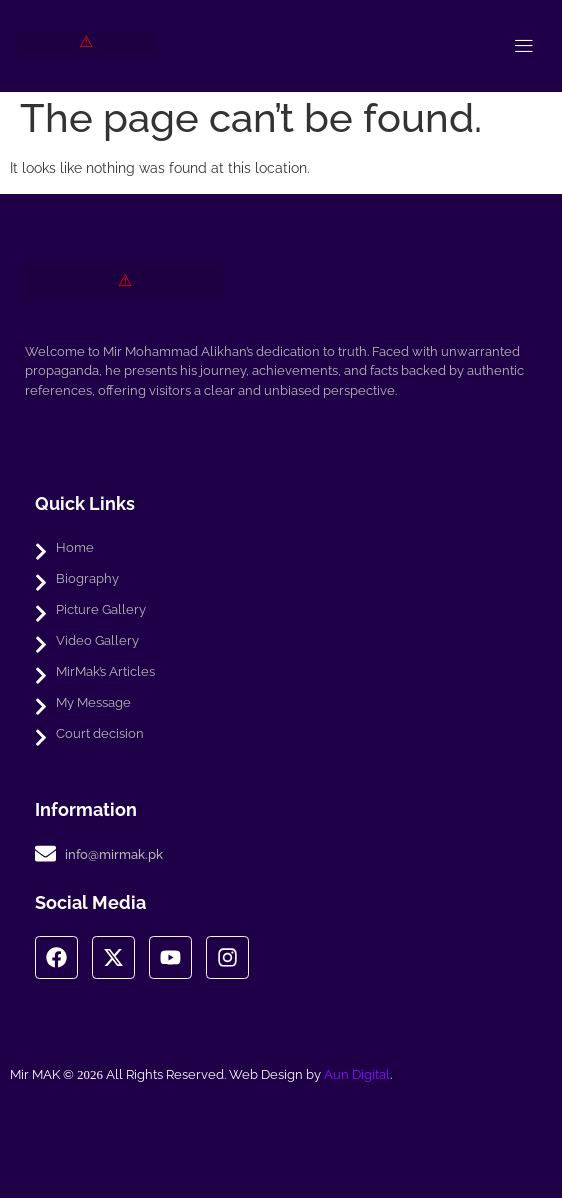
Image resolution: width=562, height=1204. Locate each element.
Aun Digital (357, 1080)
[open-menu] (524, 46)
